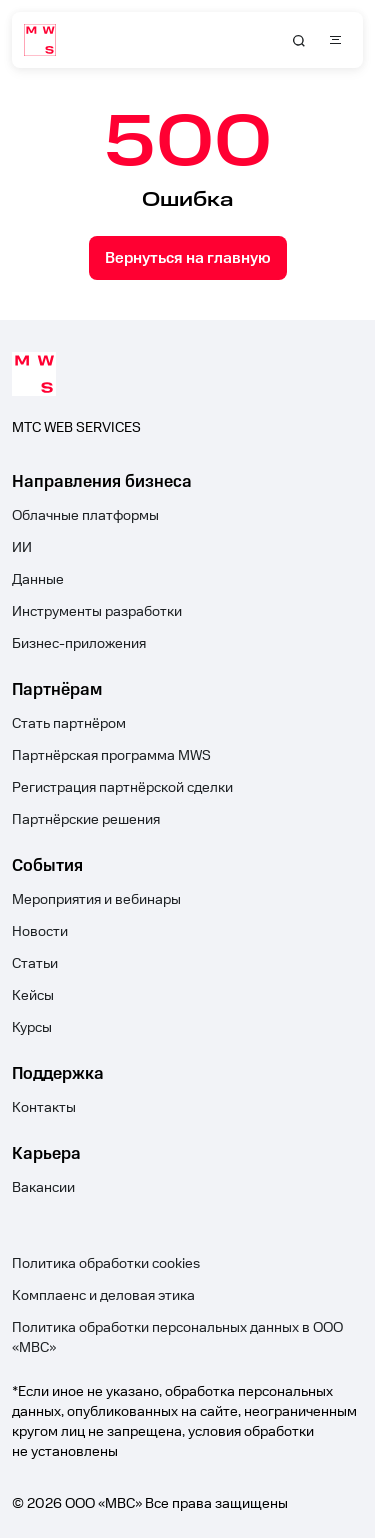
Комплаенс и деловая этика (103, 1296)
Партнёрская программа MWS (111, 756)
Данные (38, 580)
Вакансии (43, 1188)
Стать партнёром (69, 724)
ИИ (22, 548)
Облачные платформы (85, 516)
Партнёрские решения (86, 820)
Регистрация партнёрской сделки (122, 788)
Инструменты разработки (97, 612)
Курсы (32, 1028)
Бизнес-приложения (79, 644)
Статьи (35, 964)
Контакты (44, 1108)
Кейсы (33, 996)
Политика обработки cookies (106, 1264)
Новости (40, 932)
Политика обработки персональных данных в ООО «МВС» (177, 1338)
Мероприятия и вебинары (96, 900)
